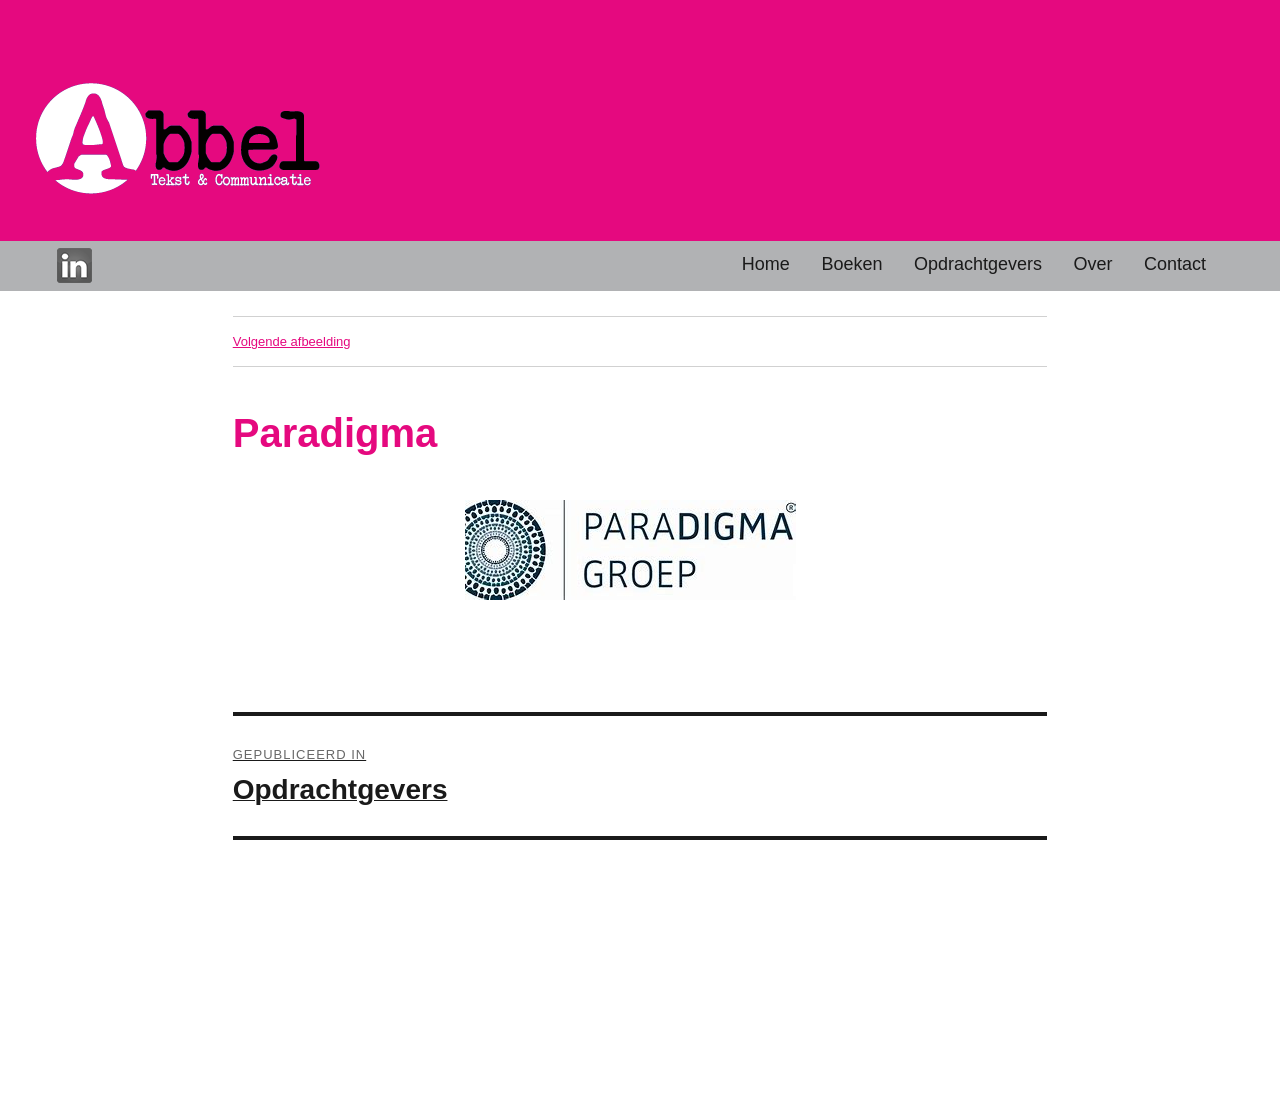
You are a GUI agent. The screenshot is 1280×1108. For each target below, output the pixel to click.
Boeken (851, 264)
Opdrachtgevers (978, 264)
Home (766, 264)
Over (1093, 264)
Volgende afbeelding (292, 341)
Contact (1175, 264)
